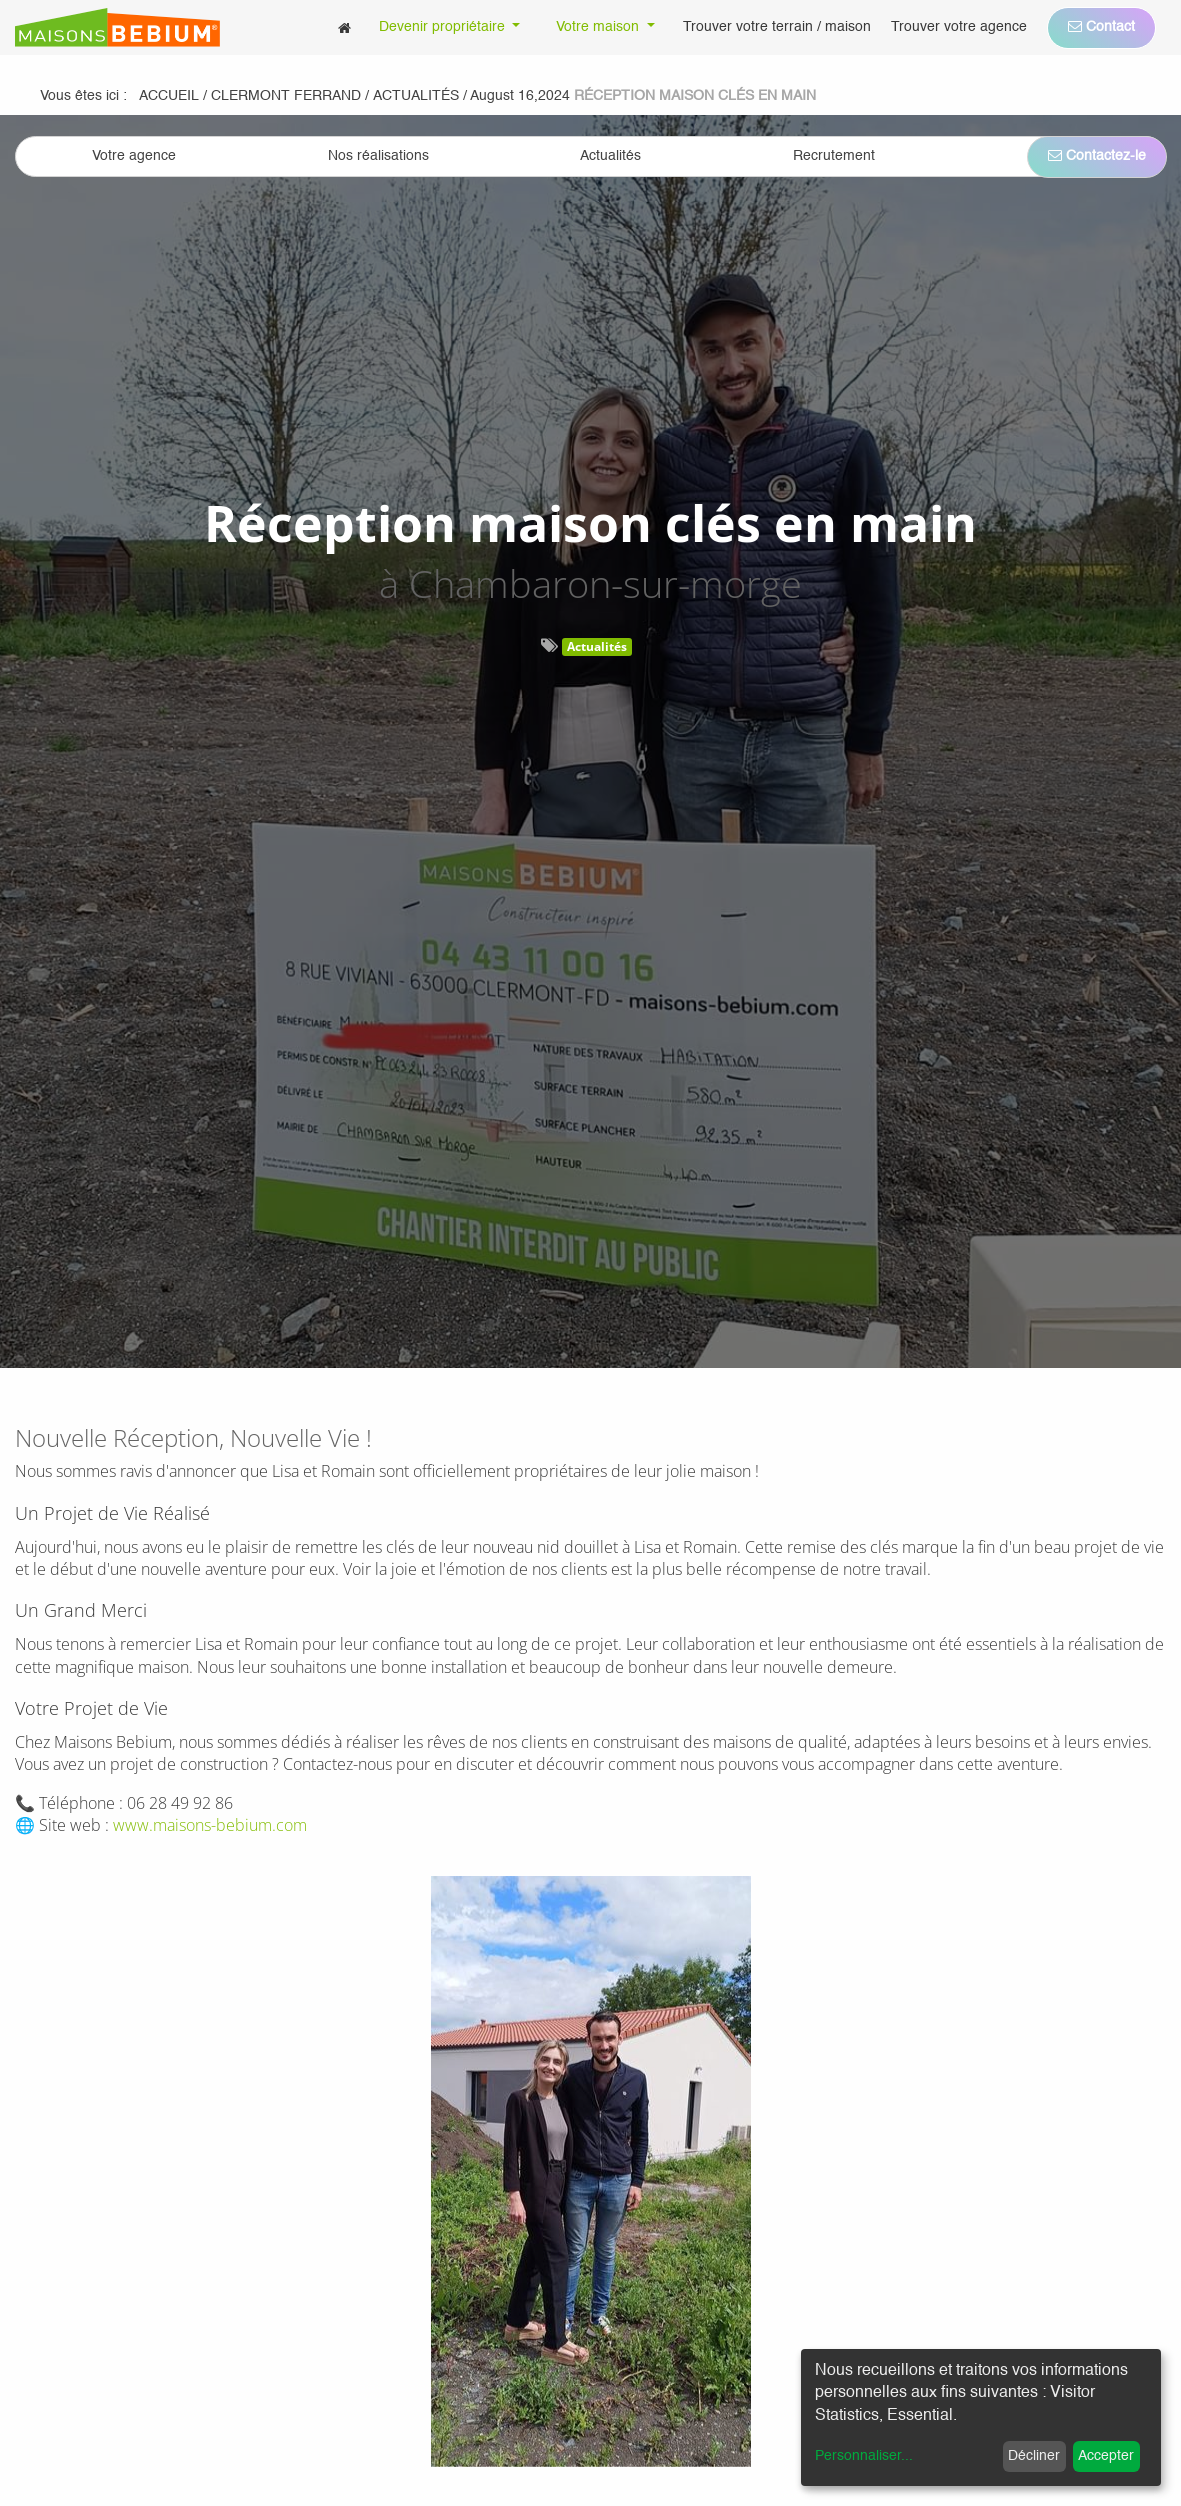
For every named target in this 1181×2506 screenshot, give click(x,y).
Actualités (597, 646)
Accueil (169, 96)
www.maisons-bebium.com (210, 1825)
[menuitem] (344, 27)
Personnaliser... (864, 2456)
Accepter (1106, 2456)
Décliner (1034, 2456)
